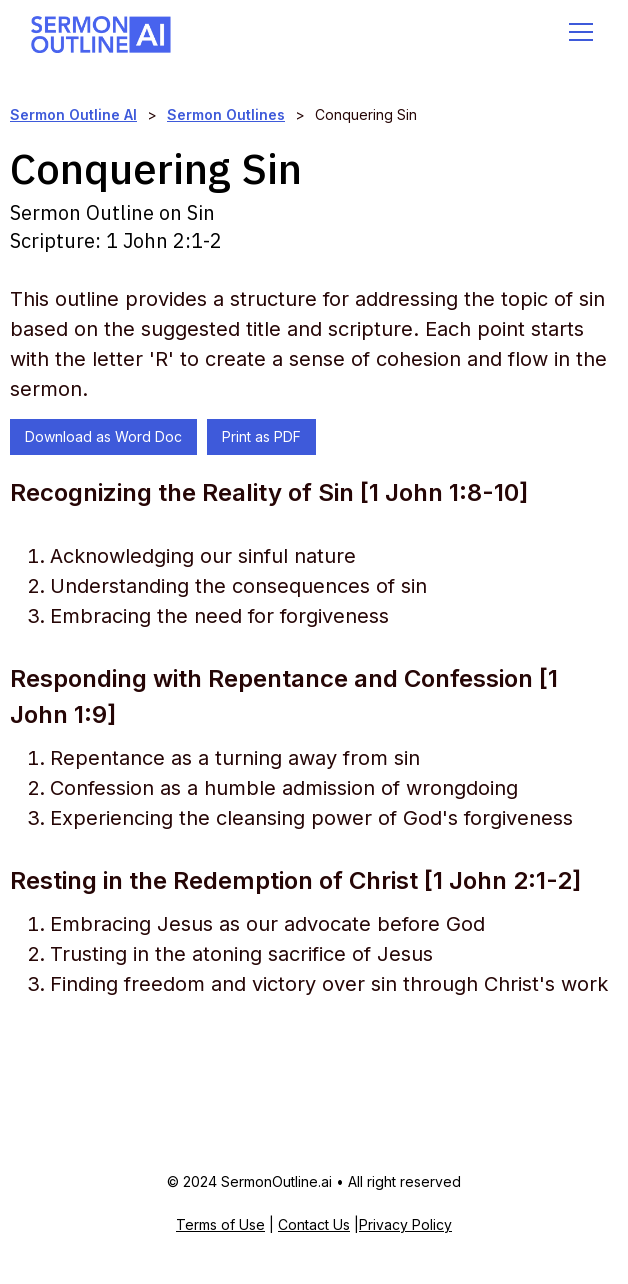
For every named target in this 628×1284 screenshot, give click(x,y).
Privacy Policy (405, 1224)
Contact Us (314, 1224)
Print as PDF (261, 436)
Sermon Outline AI (73, 114)
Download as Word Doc (103, 436)
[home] (101, 31)
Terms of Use (220, 1224)
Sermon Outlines (226, 114)
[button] (577, 32)
